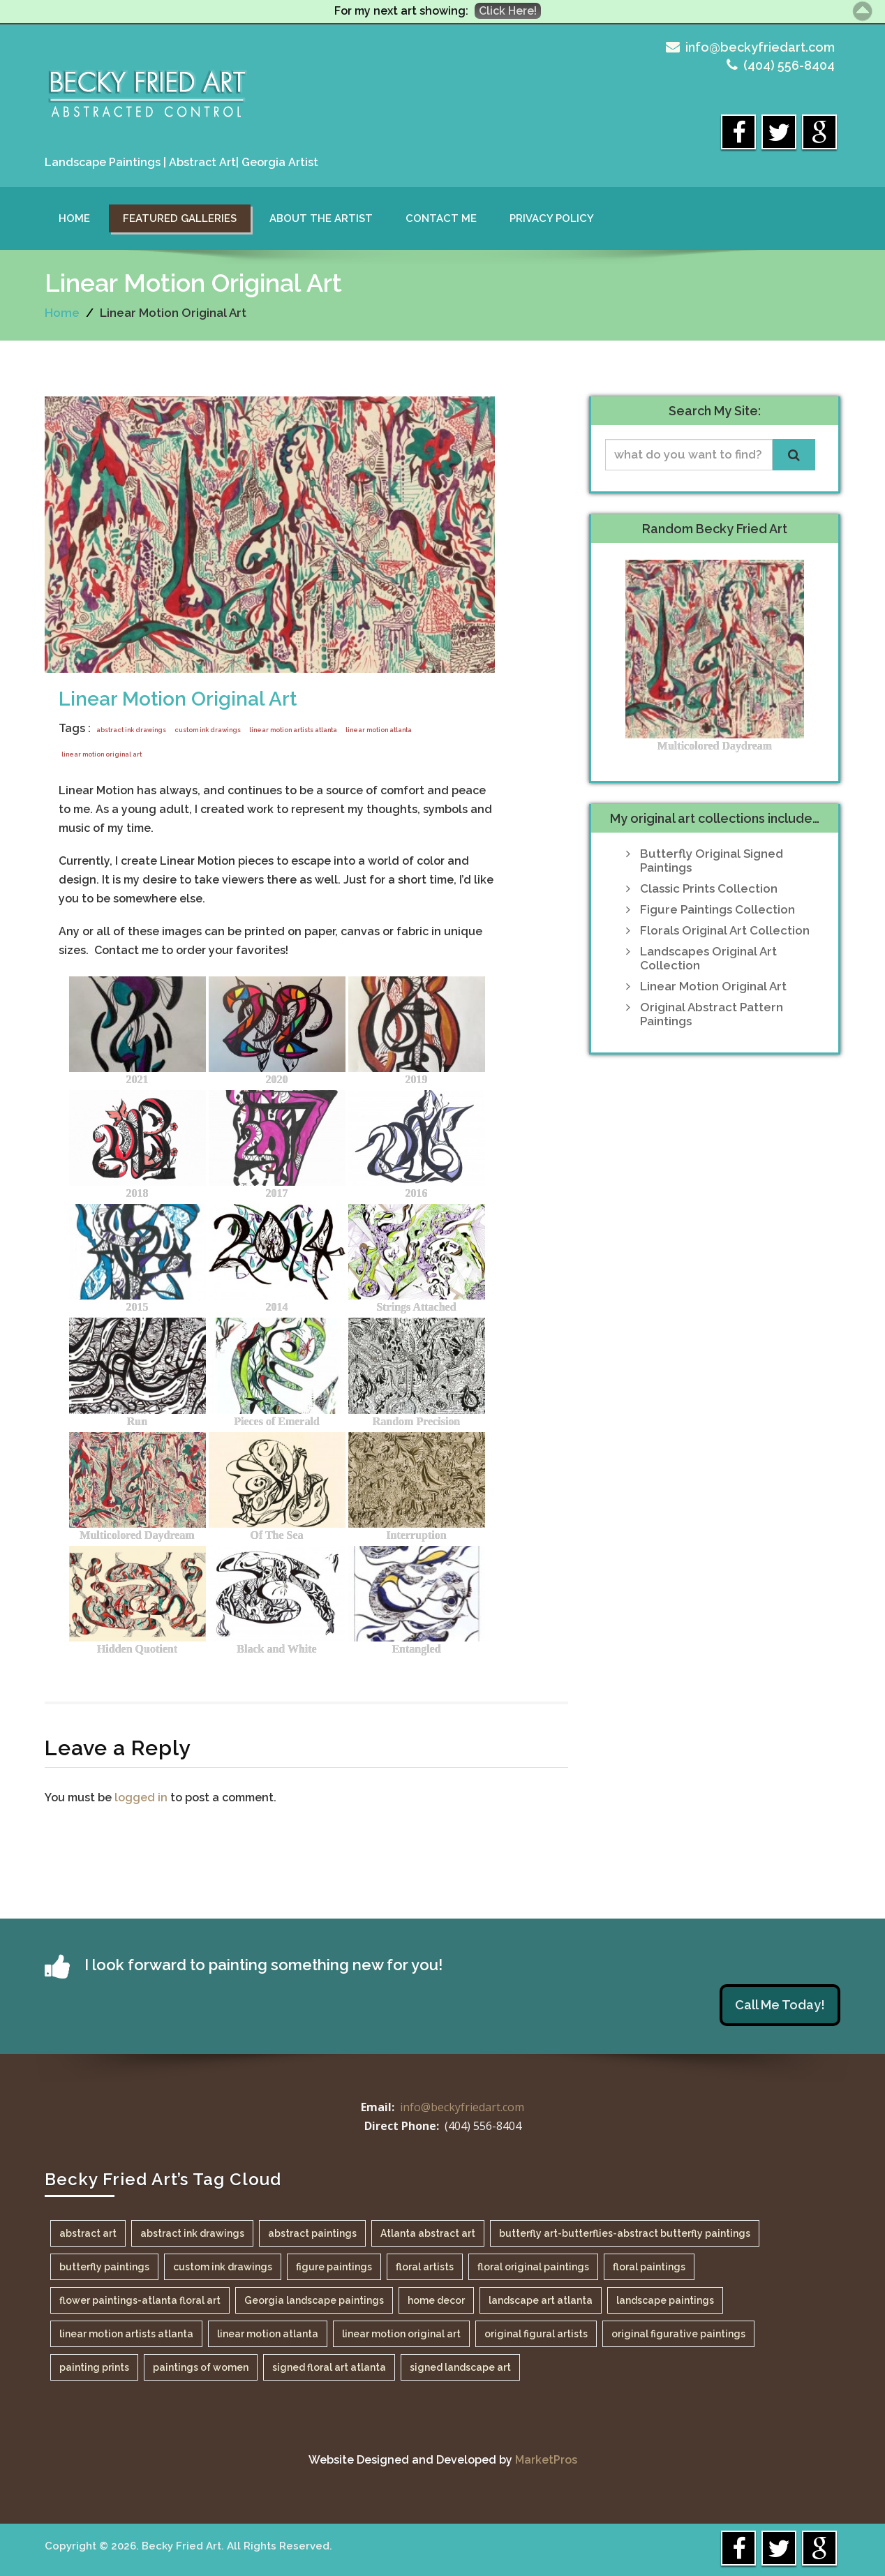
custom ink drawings (207, 730)
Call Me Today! (780, 2004)
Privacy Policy (552, 218)
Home (74, 218)
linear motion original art (101, 754)
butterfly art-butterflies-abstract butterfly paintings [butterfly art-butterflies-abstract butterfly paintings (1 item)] (624, 2233)
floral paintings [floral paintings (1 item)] (649, 2266)
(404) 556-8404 (789, 65)
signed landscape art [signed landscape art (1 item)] (460, 2367)
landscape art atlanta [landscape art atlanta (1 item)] (541, 2300)
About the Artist (321, 218)
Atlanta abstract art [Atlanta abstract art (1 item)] (427, 2233)
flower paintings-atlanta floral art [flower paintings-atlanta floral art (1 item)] (140, 2300)
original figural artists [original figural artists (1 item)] (536, 2333)
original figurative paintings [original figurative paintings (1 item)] (678, 2333)
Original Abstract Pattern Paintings (711, 1014)
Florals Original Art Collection (725, 930)
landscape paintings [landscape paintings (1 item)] (665, 2300)
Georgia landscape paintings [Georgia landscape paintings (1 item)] (314, 2300)
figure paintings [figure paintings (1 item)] (334, 2266)
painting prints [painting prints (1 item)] (94, 2367)
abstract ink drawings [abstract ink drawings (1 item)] (192, 2233)
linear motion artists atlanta (293, 730)
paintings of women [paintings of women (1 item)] (200, 2367)
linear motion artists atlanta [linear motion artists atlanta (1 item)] (126, 2333)
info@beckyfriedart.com (760, 47)
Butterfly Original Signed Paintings (711, 860)
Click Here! (508, 10)
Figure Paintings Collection (717, 909)
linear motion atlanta (378, 730)
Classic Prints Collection (709, 888)
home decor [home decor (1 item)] (436, 2300)
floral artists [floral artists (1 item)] (425, 2266)
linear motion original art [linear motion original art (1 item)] (401, 2333)
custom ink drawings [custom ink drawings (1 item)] (222, 2266)
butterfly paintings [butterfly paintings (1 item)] (104, 2266)
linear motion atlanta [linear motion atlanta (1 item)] (267, 2333)
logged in (141, 1797)
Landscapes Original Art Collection (708, 958)
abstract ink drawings (131, 730)
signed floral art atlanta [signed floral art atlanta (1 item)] (329, 2367)
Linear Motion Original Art (178, 698)
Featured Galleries (180, 218)
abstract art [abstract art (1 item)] (88, 2233)
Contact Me (441, 218)
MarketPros (546, 2459)
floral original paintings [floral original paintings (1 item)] (533, 2266)
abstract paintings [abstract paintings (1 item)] (312, 2233)
